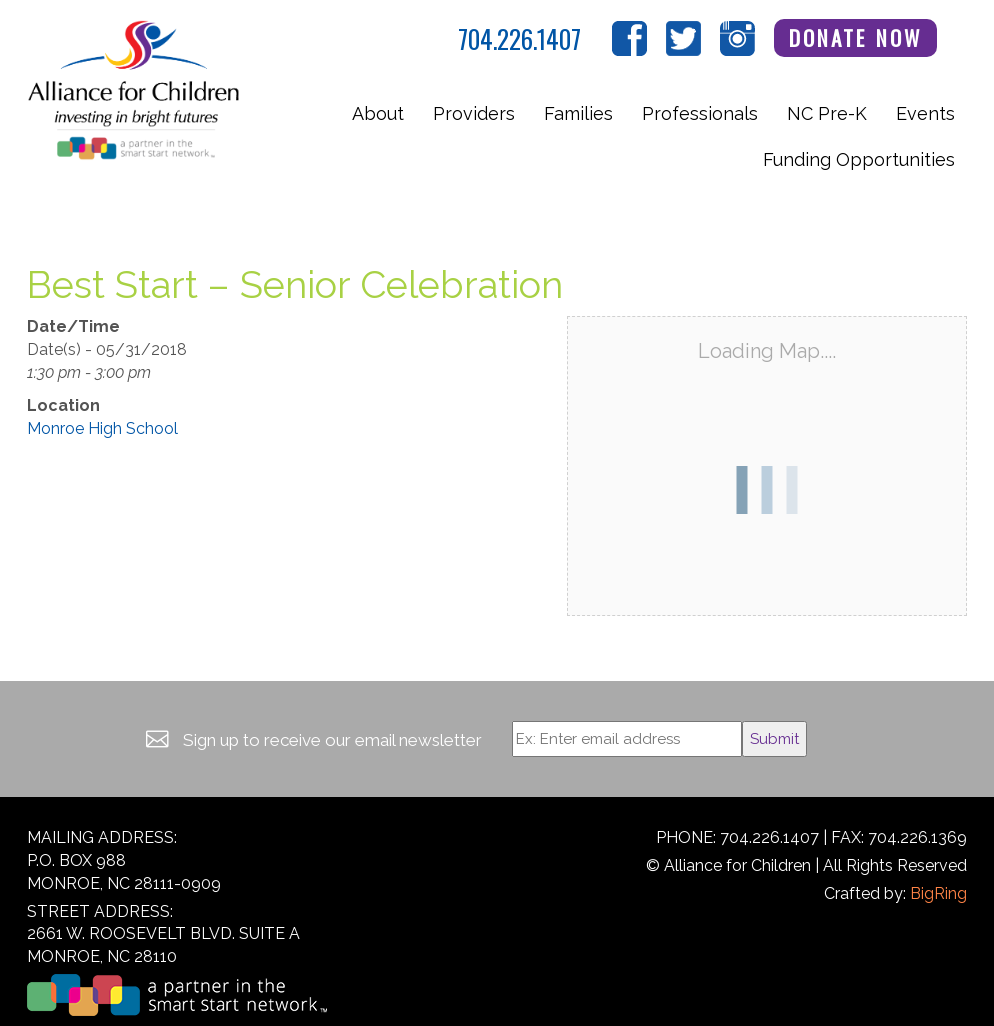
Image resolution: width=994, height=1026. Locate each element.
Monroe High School (102, 428)
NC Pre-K (827, 113)
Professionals (700, 113)
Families (578, 113)
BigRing (938, 893)
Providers (474, 113)
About (378, 113)
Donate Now (856, 37)
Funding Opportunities (859, 159)
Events (925, 113)
